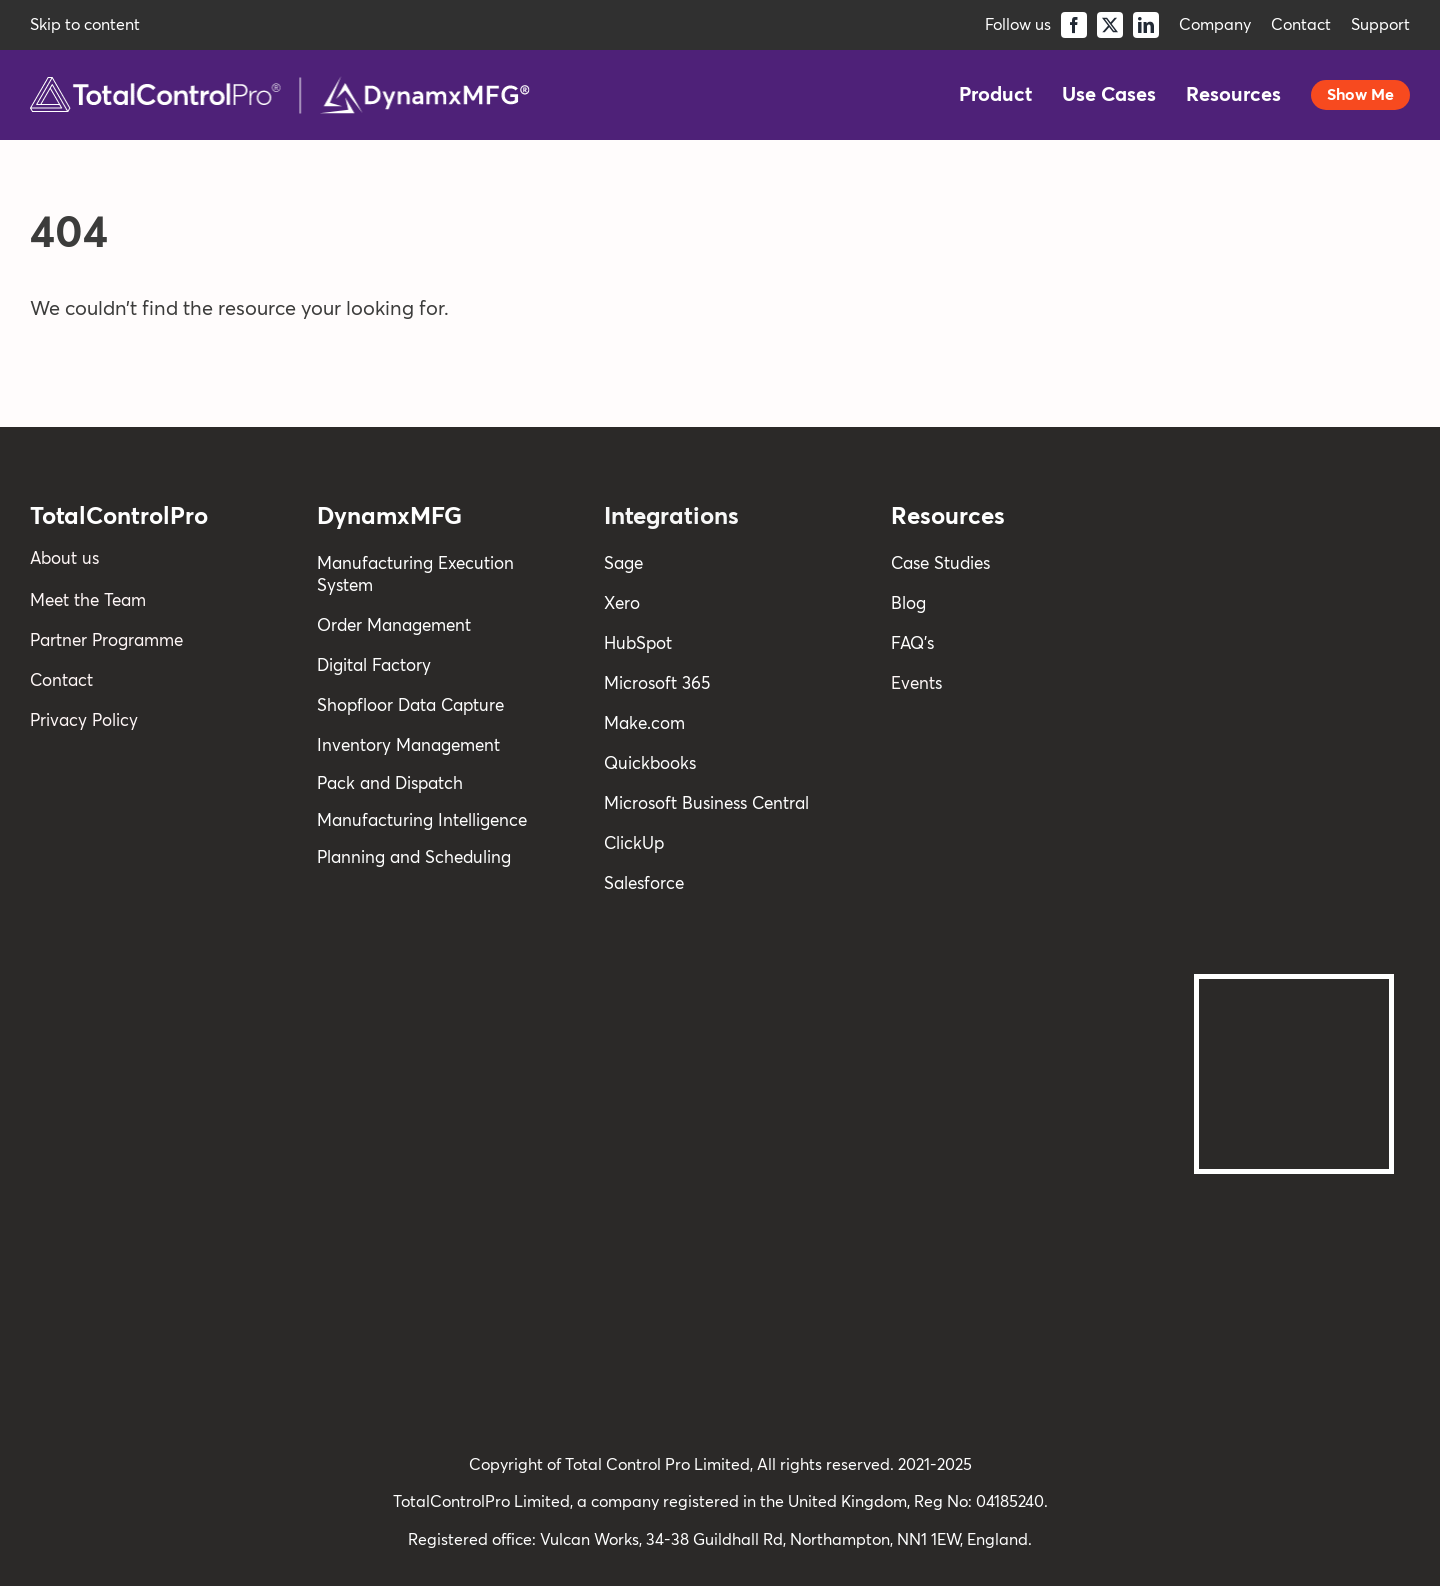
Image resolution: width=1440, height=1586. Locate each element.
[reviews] (1294, 502)
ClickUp (634, 844)
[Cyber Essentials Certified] (1294, 1214)
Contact (1301, 25)
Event (913, 684)
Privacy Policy (84, 721)
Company (1215, 25)
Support (1380, 25)
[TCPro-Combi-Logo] (280, 86)
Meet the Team (88, 601)
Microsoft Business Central (706, 804)
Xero (622, 604)
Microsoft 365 (657, 684)
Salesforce (644, 884)
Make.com (644, 724)
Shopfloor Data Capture (410, 706)
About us (64, 559)
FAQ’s (912, 644)
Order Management (394, 626)
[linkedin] (1146, 25)
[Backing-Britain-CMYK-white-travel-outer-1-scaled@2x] (1294, 989)
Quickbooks (650, 764)
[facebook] (1074, 25)
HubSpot (638, 644)
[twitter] (1110, 25)
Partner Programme (106, 641)
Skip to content (85, 25)
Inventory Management (408, 746)
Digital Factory (374, 666)
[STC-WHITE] (1294, 754)
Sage (623, 564)
